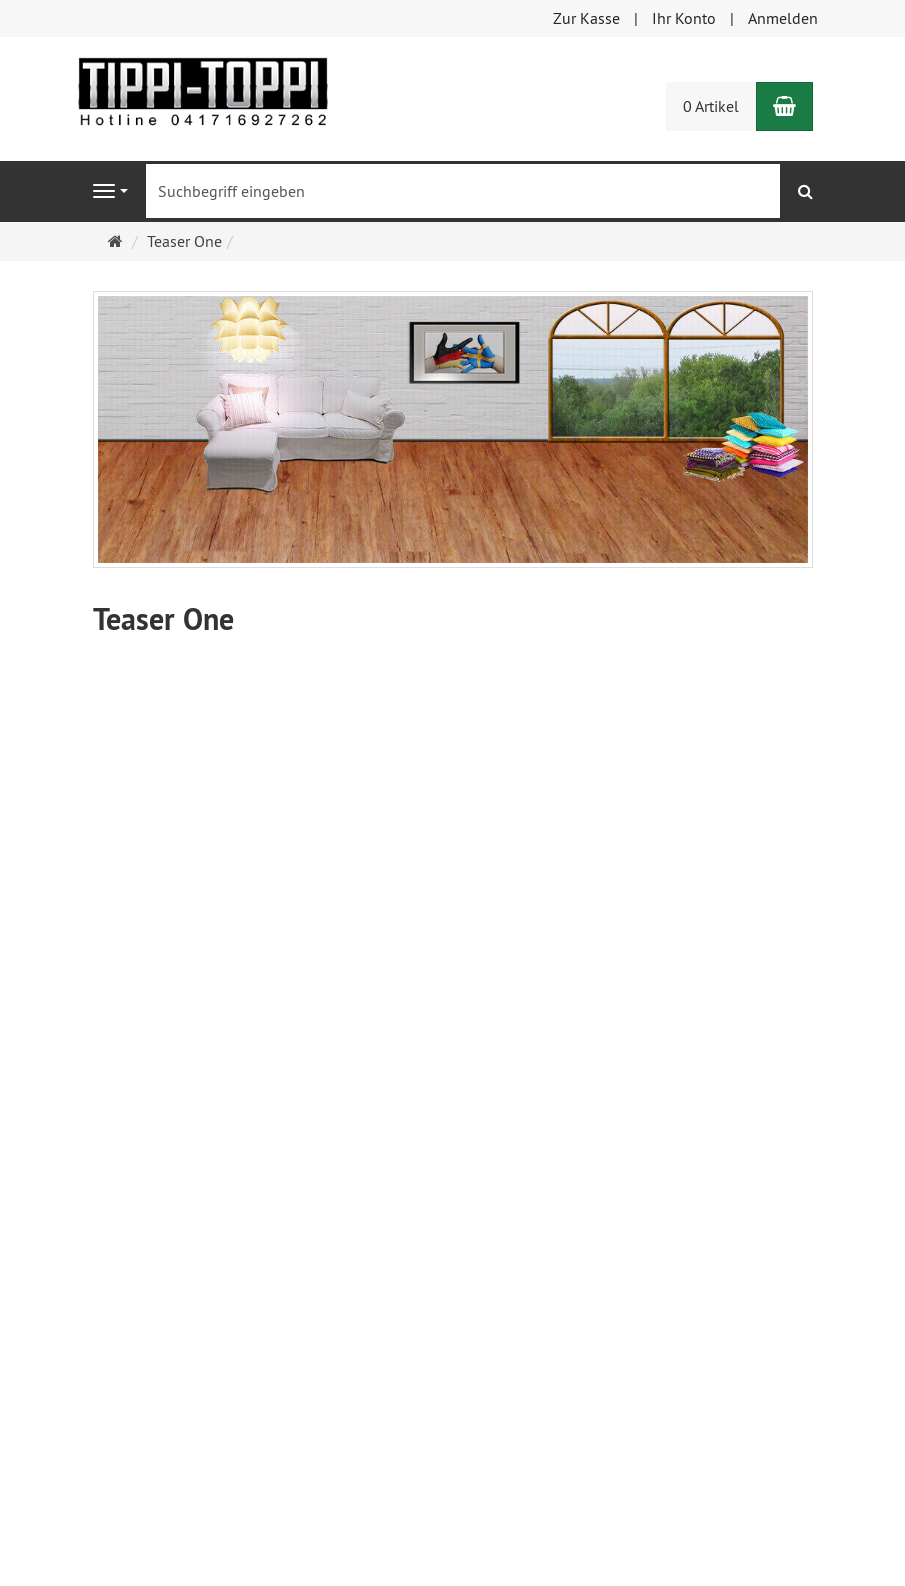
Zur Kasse (586, 18)
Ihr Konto (684, 18)
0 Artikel (711, 106)
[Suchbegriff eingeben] (463, 191)
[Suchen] (805, 191)
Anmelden (783, 18)
